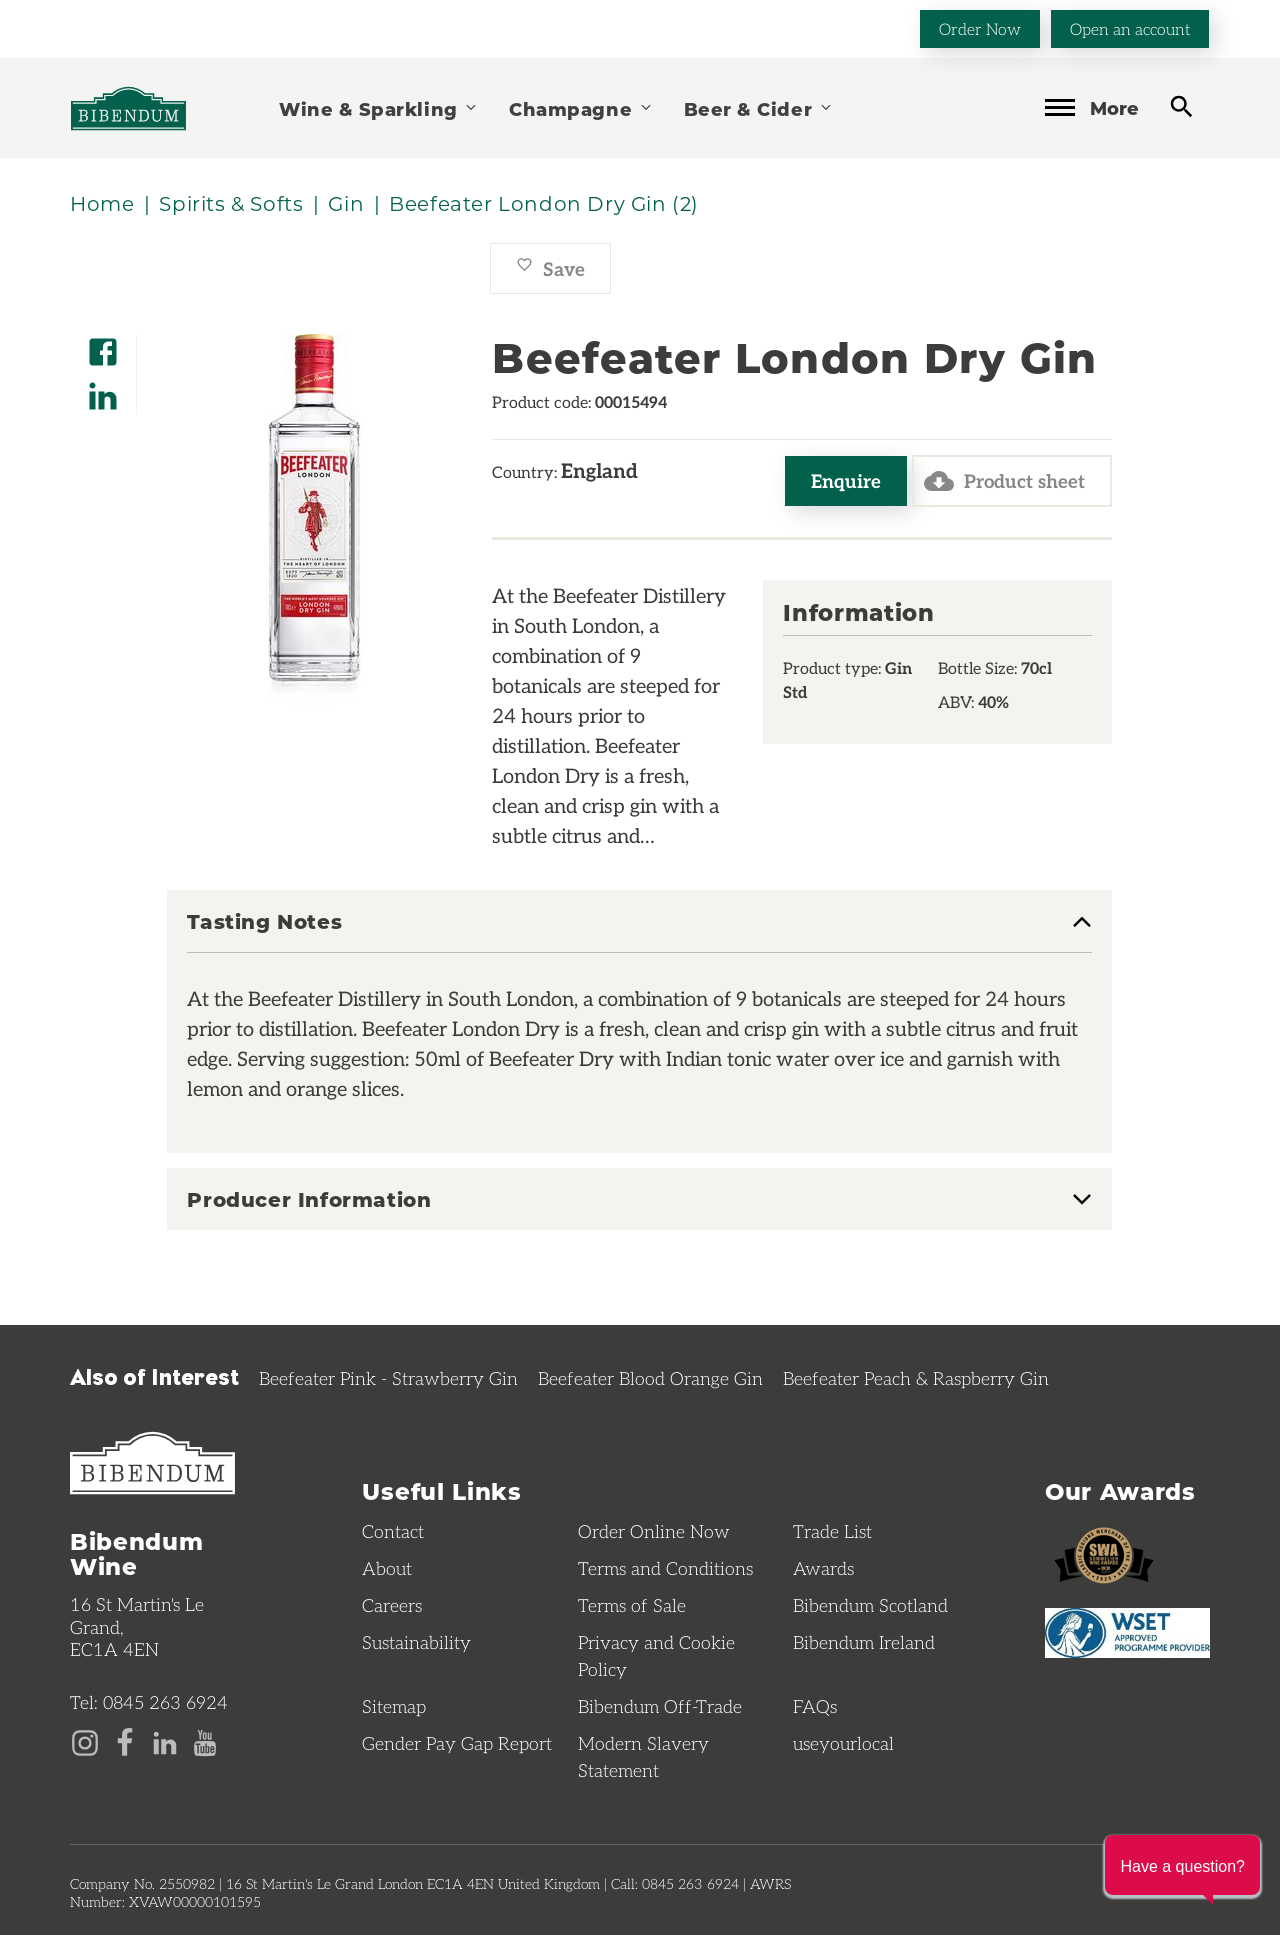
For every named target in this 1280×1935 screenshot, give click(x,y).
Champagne (581, 108)
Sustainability (416, 1642)
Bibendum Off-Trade (660, 1706)
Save (550, 268)
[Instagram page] (85, 1741)
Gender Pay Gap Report (457, 1743)
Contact (393, 1531)
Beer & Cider (759, 108)
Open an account (1130, 28)
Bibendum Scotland (870, 1605)
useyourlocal (843, 1743)
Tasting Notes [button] (264, 922)
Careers (392, 1605)
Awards (823, 1568)
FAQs (815, 1706)
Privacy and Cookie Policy (656, 1655)
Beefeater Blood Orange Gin (650, 1378)
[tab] (639, 931)
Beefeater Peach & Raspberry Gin (916, 1378)
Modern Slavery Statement (643, 1756)
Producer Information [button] (309, 1199)
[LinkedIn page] (165, 1741)
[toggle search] (1181, 106)
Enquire (846, 480)
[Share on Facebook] (103, 345)
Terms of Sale (632, 1605)
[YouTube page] (205, 1741)
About (387, 1568)
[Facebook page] (125, 1741)
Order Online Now (654, 1531)
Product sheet (1004, 481)
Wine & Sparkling (379, 108)
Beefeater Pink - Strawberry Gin (388, 1378)
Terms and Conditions (665, 1568)
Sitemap (394, 1706)
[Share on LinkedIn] (103, 389)
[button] (1182, 1865)
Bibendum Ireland (864, 1642)
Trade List (832, 1531)
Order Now (980, 28)
